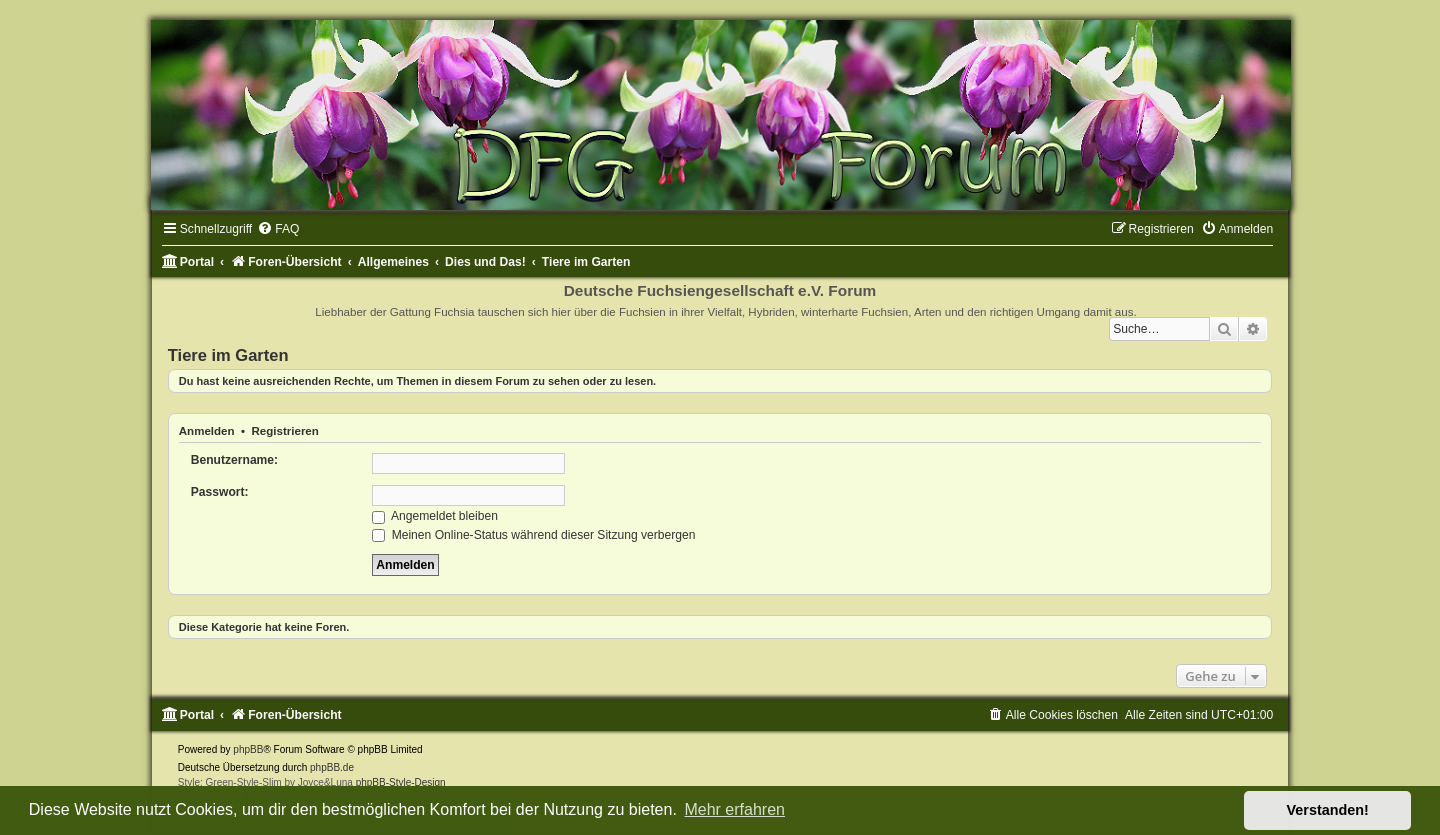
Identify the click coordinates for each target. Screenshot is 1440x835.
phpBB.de (332, 767)
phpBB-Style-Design (401, 782)
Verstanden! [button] (1328, 810)
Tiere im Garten (228, 355)
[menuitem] (278, 229)
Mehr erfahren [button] (734, 809)
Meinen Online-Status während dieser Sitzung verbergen (533, 535)
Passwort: (220, 492)
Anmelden (207, 431)
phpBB (248, 749)
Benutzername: (234, 460)
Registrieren (284, 431)
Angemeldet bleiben (435, 516)
